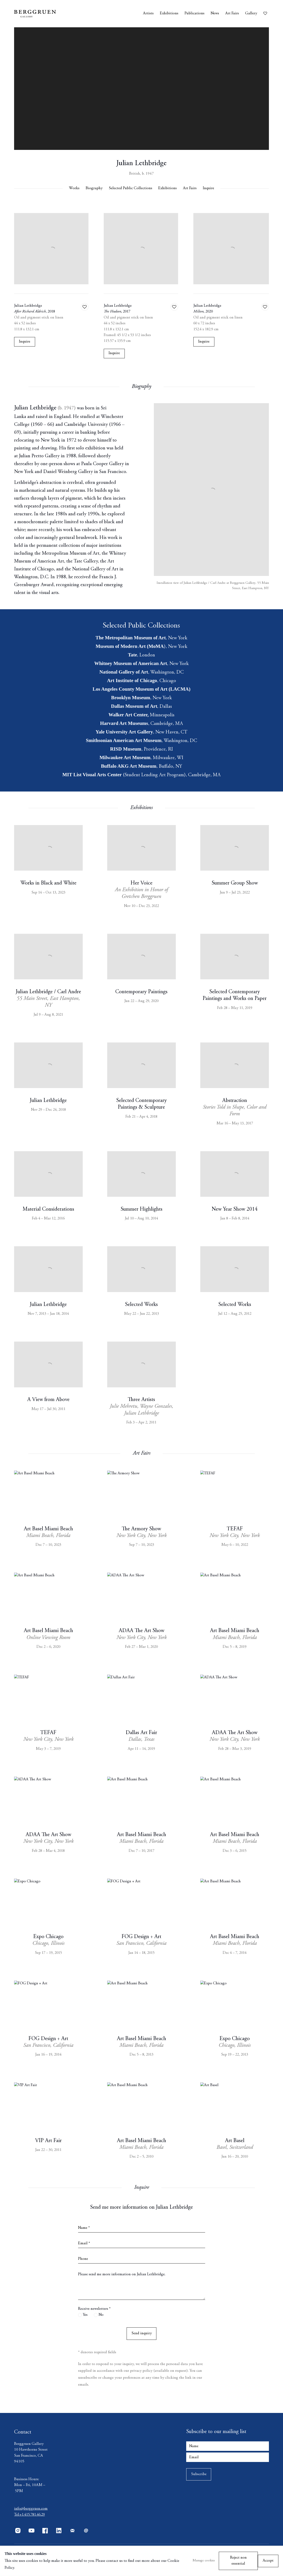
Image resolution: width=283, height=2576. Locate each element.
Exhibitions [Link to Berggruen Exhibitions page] (169, 13)
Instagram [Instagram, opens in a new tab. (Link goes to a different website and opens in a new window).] (17, 2532)
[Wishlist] (266, 12)
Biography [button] (94, 188)
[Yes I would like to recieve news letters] (80, 2317)
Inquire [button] (208, 188)
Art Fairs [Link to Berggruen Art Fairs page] (232, 13)
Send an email (86, 2532)
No (101, 2317)
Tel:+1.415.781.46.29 (30, 2516)
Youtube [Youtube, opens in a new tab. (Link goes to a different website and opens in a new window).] (31, 2532)
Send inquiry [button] (141, 2335)
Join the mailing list (72, 2532)
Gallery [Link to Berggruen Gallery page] (251, 13)
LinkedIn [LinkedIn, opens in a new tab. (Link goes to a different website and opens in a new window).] (58, 2532)
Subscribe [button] (199, 2476)
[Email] (227, 2459)
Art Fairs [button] (190, 188)
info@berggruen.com (31, 2510)
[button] (84, 307)
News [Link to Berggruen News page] (215, 13)
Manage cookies (116, 2561)
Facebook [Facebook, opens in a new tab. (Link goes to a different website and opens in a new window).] (45, 2532)
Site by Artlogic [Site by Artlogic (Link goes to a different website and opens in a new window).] (84, 2561)
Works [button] (74, 188)
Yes (85, 2317)
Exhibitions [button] (167, 188)
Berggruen (45, 13)
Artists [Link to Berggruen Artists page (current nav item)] (148, 13)
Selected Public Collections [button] (130, 188)
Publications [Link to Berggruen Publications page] (194, 13)
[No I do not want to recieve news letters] (96, 2317)
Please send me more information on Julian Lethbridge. (141, 2286)
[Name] (227, 2447)
